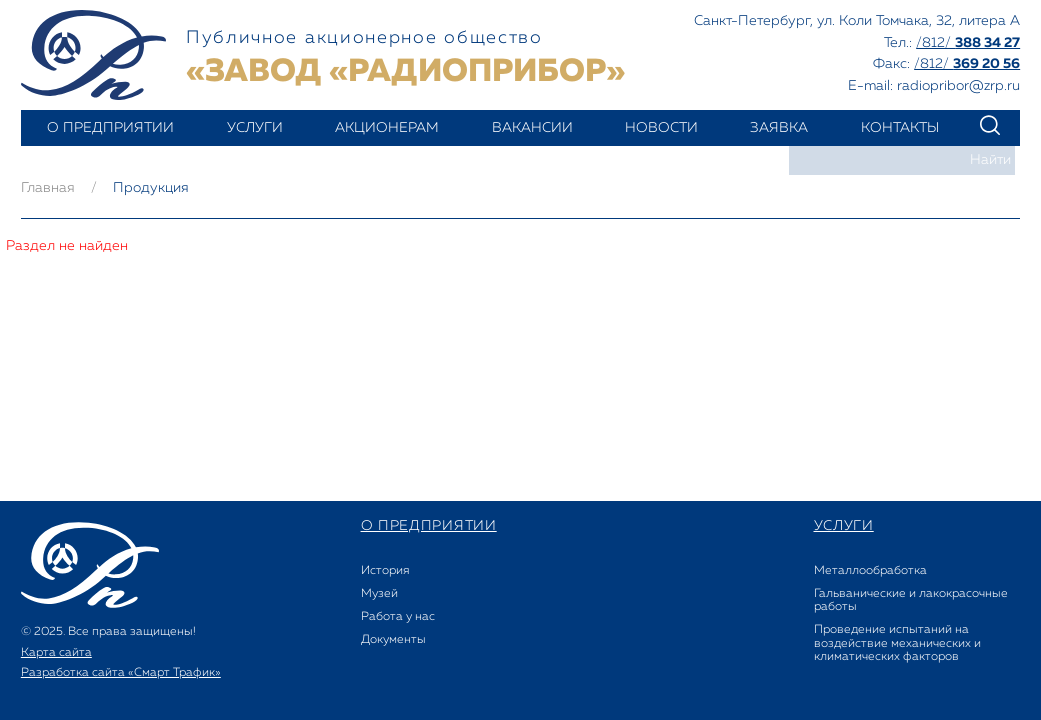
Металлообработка (870, 571)
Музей (379, 594)
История (385, 571)
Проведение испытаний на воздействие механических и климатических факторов (897, 643)
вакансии (532, 128)
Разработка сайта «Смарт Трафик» (121, 673)
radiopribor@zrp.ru (958, 86)
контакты (900, 128)
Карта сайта (56, 653)
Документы (393, 640)
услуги (255, 128)
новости (661, 128)
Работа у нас (398, 617)
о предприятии (110, 128)
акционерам (387, 128)
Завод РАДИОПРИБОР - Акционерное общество (93, 55)
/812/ (968, 43)
